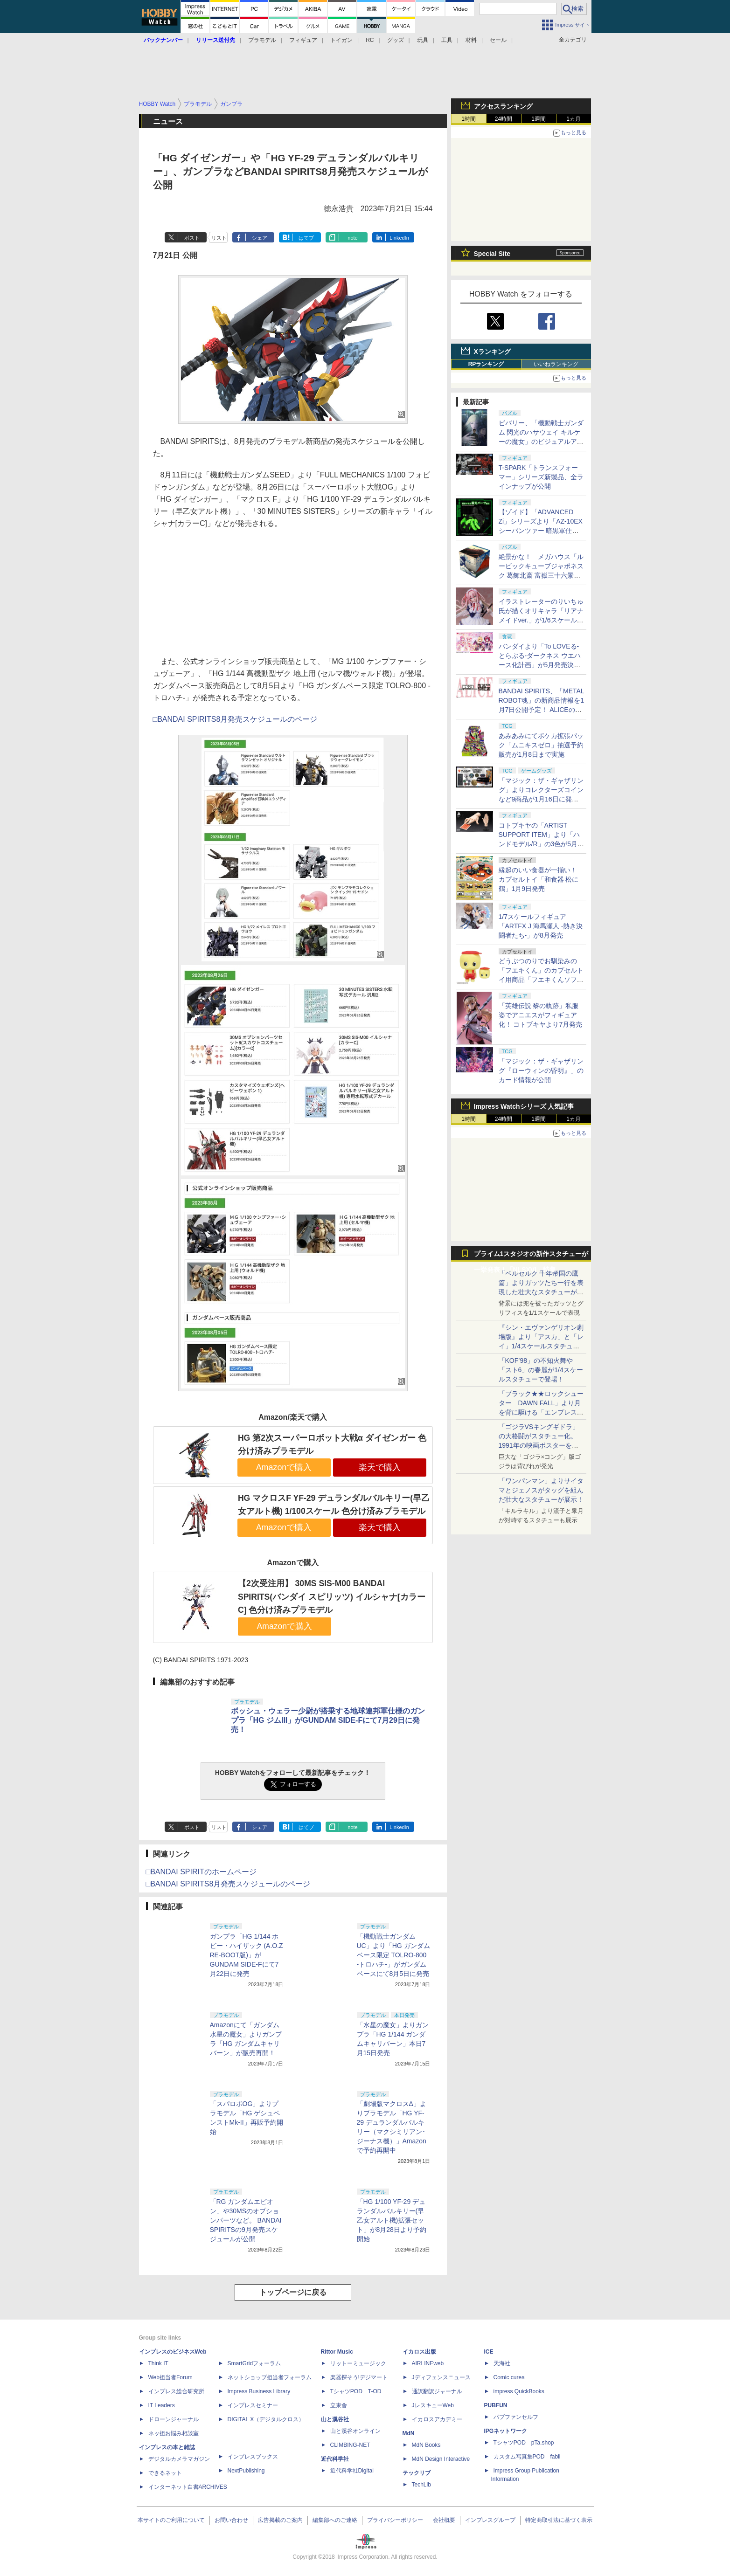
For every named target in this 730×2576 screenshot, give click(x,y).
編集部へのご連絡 (335, 2520)
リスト (219, 238)
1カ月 (573, 119)
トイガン (341, 40)
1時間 (468, 119)
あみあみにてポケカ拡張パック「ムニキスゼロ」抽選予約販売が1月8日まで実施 (541, 745)
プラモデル (262, 40)
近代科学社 (335, 2459)
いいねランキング (556, 364)
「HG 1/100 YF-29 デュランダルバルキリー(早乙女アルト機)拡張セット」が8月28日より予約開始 (391, 2220)
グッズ (395, 40)
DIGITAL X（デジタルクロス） (266, 2419)
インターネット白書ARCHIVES (187, 2487)
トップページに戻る (293, 2292)
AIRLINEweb (428, 2363)
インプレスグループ (490, 2520)
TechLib (421, 2484)
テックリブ (417, 2473)
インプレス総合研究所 (176, 2391)
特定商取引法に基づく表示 (558, 2520)
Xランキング (492, 351)
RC (370, 40)
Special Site (492, 253)
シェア (259, 238)
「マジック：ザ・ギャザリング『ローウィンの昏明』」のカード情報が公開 (541, 1070)
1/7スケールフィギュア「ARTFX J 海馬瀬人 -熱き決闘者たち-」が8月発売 (541, 926)
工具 (446, 40)
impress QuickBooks (519, 2391)
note (352, 238)
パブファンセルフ (516, 2417)
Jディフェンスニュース (441, 2377)
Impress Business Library (259, 2391)
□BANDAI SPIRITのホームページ (201, 1872)
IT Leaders (161, 2405)
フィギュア (303, 40)
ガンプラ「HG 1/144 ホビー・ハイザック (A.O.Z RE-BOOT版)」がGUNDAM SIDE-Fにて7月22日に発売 (246, 1955)
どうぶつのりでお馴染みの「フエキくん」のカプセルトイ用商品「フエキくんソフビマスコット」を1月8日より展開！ (541, 979)
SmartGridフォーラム (254, 2363)
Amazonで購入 (284, 1467)
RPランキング (486, 364)
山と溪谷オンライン (355, 2431)
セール (498, 40)
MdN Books (426, 2445)
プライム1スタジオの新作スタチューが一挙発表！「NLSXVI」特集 (531, 1256)
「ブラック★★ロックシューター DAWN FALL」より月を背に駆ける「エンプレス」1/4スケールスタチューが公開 (541, 1412)
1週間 (538, 119)
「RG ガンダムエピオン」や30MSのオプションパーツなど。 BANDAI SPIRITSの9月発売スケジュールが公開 (246, 2220)
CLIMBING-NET (350, 2445)
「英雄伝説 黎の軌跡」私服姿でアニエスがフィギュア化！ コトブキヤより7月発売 (541, 1015)
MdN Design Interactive (441, 2459)
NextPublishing (246, 2470)
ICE (489, 2351)
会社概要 (444, 2520)
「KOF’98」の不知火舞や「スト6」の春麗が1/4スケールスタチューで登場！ (541, 1370)
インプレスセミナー (253, 2405)
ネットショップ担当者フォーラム (270, 2377)
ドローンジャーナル (173, 2419)
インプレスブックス (253, 2456)
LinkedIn (399, 238)
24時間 (503, 119)
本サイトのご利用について (171, 2520)
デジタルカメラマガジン (179, 2459)
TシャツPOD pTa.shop (524, 2442)
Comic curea (509, 2377)
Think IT (158, 2363)
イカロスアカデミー (437, 2419)
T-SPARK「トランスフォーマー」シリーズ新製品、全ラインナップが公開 (541, 477)
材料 (471, 40)
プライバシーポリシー (395, 2520)
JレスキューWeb (433, 2405)
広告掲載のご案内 (280, 2520)
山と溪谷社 (335, 2419)
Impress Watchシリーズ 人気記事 (524, 1106)
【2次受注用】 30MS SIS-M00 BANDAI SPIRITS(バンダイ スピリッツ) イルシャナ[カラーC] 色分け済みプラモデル (331, 1597)
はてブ (306, 238)
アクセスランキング (503, 106)
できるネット (165, 2473)
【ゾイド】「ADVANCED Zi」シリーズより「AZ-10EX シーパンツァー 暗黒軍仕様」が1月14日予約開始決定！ (541, 530)
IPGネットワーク (506, 2431)
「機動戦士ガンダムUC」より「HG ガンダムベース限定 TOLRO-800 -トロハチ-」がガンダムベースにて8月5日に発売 (393, 1955)
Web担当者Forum (170, 2377)
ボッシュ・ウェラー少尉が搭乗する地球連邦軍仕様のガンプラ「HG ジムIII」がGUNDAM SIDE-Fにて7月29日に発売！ (328, 1720)
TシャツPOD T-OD (356, 2391)
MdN (409, 2433)
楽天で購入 (380, 1467)
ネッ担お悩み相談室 (173, 2433)
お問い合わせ (231, 2520)
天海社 (502, 2363)
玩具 (422, 40)
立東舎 (338, 2405)
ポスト (192, 238)
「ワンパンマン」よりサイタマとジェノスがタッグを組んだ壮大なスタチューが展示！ (541, 1490)
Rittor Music (337, 2351)
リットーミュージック (358, 2363)
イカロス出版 (419, 2351)
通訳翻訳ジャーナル (437, 2391)
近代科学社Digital (352, 2470)
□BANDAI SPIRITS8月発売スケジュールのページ (235, 719)
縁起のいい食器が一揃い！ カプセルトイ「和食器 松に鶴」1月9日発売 (539, 879)
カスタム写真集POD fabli (527, 2456)
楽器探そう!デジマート (359, 2377)
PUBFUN (496, 2405)
